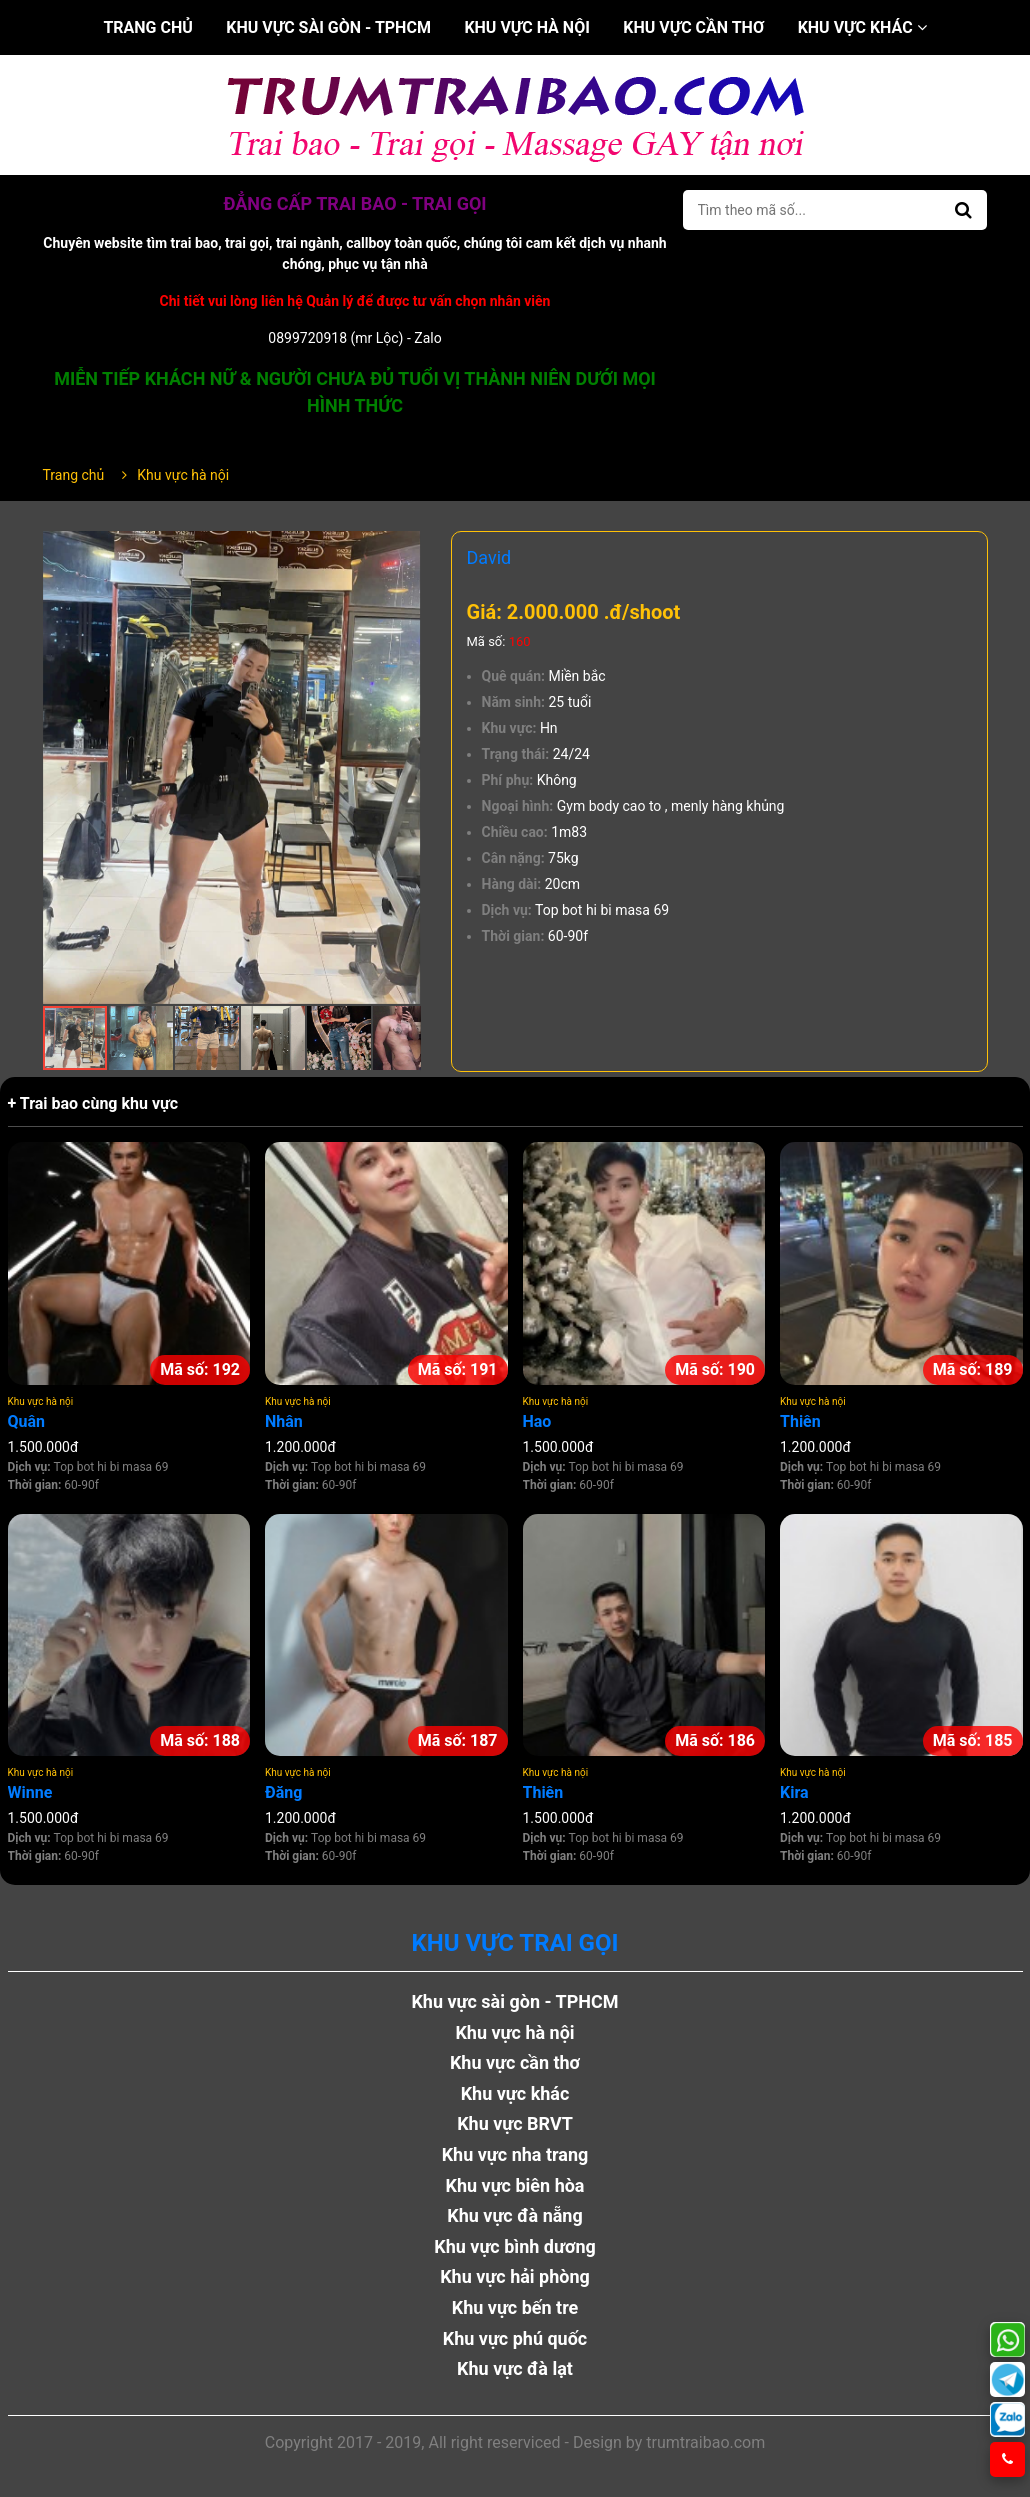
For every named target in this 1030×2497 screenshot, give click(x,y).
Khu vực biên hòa (514, 2185)
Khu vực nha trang (515, 2154)
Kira (794, 1792)
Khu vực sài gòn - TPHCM (328, 27)
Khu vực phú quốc (515, 2338)
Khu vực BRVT (515, 2123)
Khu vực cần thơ (693, 27)
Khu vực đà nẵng (515, 2215)
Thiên (800, 1421)
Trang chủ (147, 27)
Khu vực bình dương (515, 2246)
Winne (30, 1792)
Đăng (283, 1792)
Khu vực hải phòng (515, 2276)
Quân (27, 1421)
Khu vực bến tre (515, 2307)
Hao (537, 1421)
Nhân (284, 1421)
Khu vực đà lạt (515, 2368)
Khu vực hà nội (526, 27)
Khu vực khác (862, 27)
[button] (403, 549)
